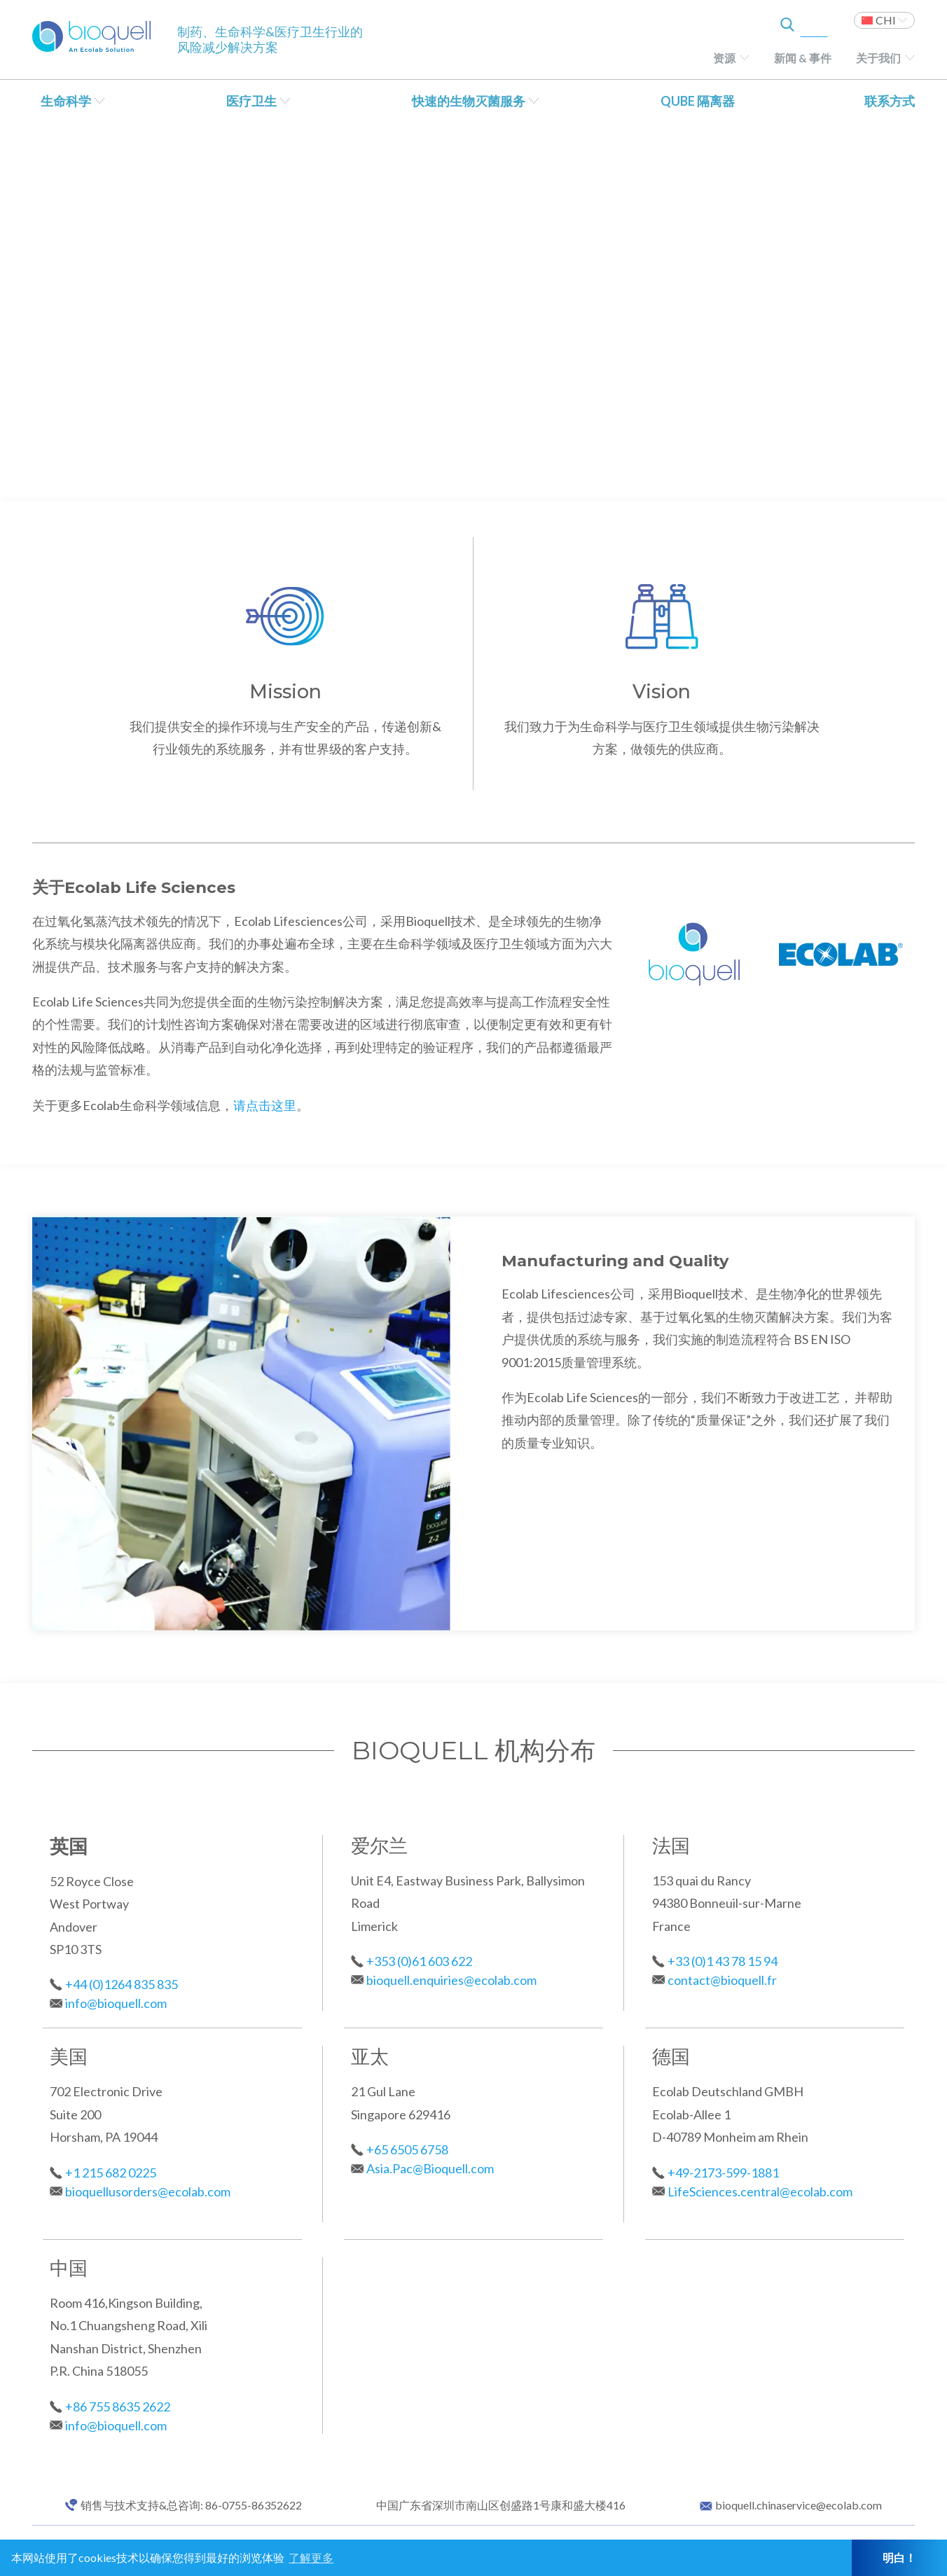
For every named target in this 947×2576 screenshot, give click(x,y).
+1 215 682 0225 (110, 2172)
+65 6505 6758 (407, 2149)
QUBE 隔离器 (698, 101)
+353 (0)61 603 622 (419, 1961)
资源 (724, 57)
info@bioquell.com (116, 2003)
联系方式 (889, 101)
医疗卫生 (251, 101)
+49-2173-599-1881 (723, 2172)
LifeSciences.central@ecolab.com (760, 2191)
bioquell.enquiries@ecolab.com (451, 1980)
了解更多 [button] (311, 2557)
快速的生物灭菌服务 (468, 101)
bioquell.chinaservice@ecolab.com (798, 2505)
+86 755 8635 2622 (117, 2406)
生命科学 (66, 101)
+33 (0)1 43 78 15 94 (722, 1961)
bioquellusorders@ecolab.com (147, 2191)
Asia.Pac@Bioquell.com (430, 2168)
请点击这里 (264, 1105)
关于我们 (878, 57)
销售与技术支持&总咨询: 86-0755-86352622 (191, 2505)
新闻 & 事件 (802, 57)
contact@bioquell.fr (722, 1980)
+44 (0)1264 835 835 (121, 1984)
